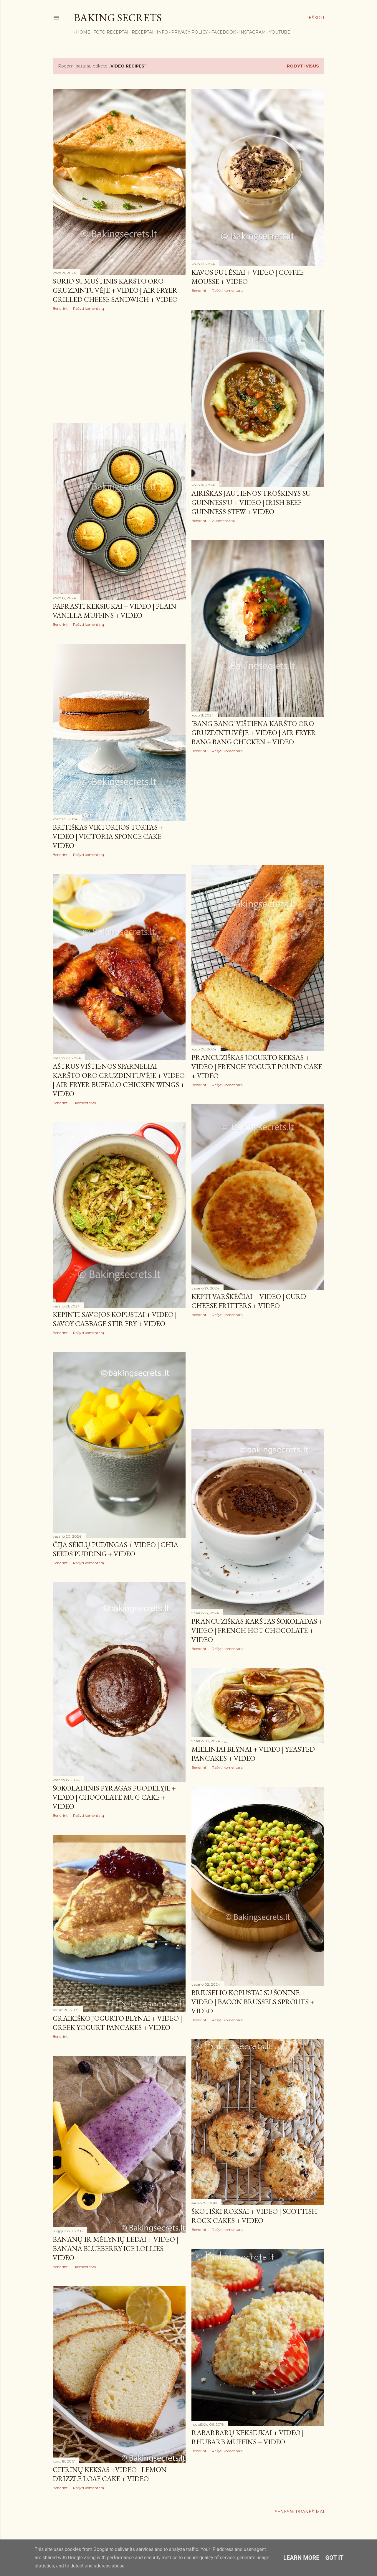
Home (81, 32)
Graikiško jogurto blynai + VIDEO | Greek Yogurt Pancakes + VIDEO (117, 2023)
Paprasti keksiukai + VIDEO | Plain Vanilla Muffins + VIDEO (114, 611)
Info (160, 32)
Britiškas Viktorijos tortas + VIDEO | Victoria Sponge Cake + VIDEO (110, 836)
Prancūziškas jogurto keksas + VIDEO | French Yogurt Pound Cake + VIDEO (256, 1066)
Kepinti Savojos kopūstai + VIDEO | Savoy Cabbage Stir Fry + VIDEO (115, 1319)
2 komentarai (223, 520)
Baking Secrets (118, 17)
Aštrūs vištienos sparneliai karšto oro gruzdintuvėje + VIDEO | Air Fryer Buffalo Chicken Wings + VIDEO (119, 1080)
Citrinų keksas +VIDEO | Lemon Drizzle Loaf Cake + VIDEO (110, 2474)
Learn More (301, 2557)
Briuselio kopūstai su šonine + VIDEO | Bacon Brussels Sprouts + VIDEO (252, 2001)
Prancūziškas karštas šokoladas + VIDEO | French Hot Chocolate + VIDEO (257, 1630)
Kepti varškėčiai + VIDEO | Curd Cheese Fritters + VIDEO (248, 1301)
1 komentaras (84, 1103)
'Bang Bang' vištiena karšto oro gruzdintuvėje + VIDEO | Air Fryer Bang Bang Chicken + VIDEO (253, 732)
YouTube (277, 32)
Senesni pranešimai (299, 2511)
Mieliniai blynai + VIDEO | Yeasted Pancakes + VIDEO (253, 1754)
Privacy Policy (187, 32)
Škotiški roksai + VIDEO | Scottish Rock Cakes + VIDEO (254, 2216)
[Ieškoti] (315, 18)
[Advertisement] (119, 366)
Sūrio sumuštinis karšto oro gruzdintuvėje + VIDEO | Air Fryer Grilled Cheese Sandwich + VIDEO (115, 290)
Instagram (250, 32)
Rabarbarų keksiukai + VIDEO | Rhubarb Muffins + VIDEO (247, 2437)
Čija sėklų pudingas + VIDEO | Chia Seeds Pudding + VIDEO (115, 1549)
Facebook (221, 32)
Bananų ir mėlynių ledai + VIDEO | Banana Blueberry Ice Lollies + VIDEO (115, 2248)
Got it (334, 2557)
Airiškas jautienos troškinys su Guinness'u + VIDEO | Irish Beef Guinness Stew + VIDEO (251, 502)
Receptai (140, 32)
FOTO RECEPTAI (108, 32)
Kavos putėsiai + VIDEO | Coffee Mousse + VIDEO (247, 277)
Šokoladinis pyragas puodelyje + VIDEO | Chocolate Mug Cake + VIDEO (114, 1797)
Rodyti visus (303, 66)
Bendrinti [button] (61, 308)
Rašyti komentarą (88, 308)
